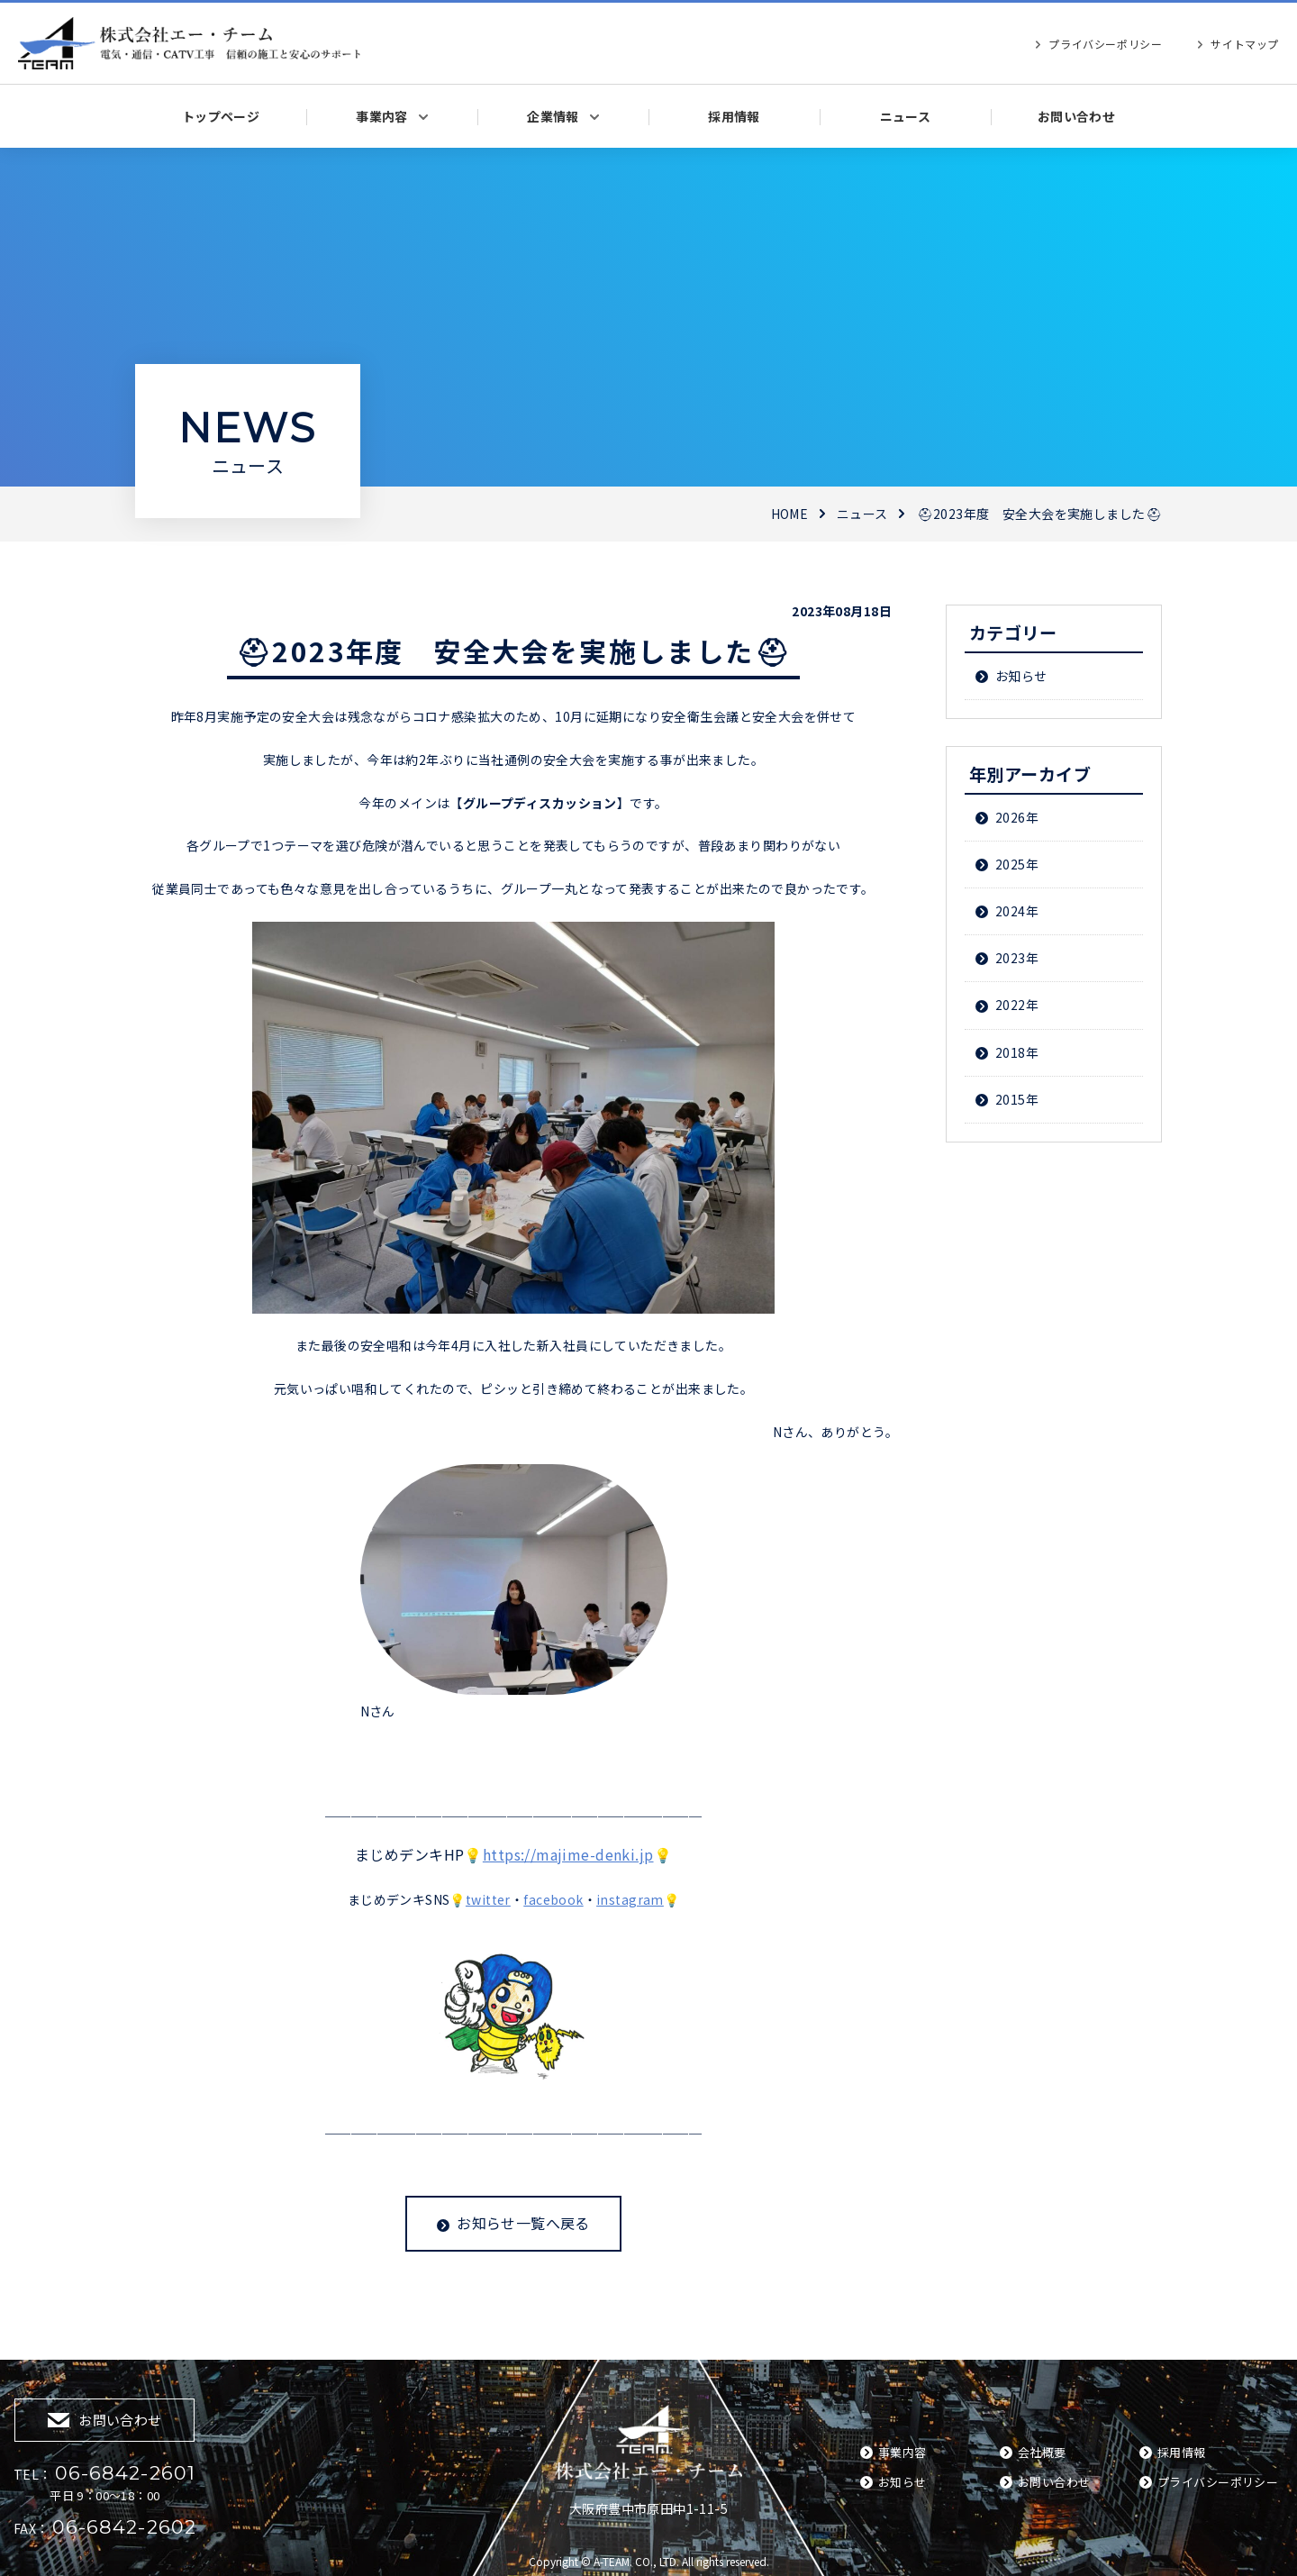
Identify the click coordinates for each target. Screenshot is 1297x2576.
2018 (1010, 1052)
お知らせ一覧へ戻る (523, 2223)
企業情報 (553, 116)
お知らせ (1021, 676)
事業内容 (382, 116)
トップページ (221, 116)
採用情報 (734, 116)
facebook (553, 1899)
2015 (1010, 1099)
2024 (1010, 911)
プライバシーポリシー (1105, 43)
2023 (1010, 958)
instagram (630, 1899)
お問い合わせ (1077, 116)
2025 (1010, 864)
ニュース (905, 116)
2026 (1010, 817)
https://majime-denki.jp (568, 1854)
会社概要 (1042, 2452)
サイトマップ (1245, 43)
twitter (488, 1899)
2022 (1010, 1005)
